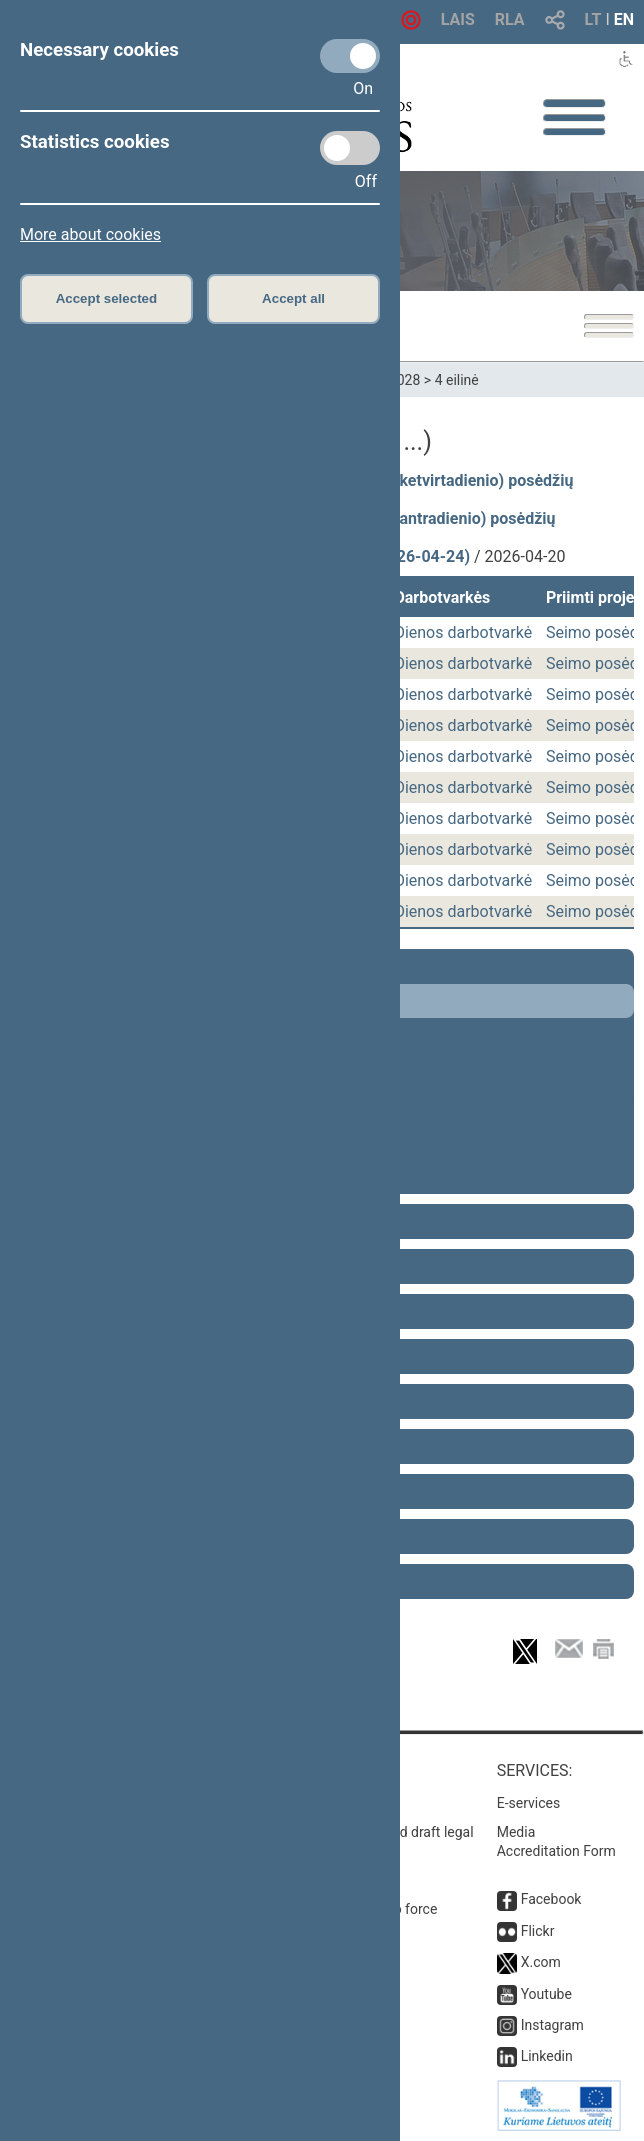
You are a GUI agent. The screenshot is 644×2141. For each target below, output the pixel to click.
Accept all (293, 298)
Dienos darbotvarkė (463, 632)
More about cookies (90, 234)
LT (593, 19)
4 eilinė (457, 380)
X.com (541, 1962)
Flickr (538, 1931)
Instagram (552, 2025)
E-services (529, 1803)
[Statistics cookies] (350, 148)
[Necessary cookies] (350, 56)
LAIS (458, 19)
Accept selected (107, 298)
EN (624, 19)
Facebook (551, 1899)
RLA (510, 19)
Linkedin (547, 2056)
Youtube (546, 1994)
